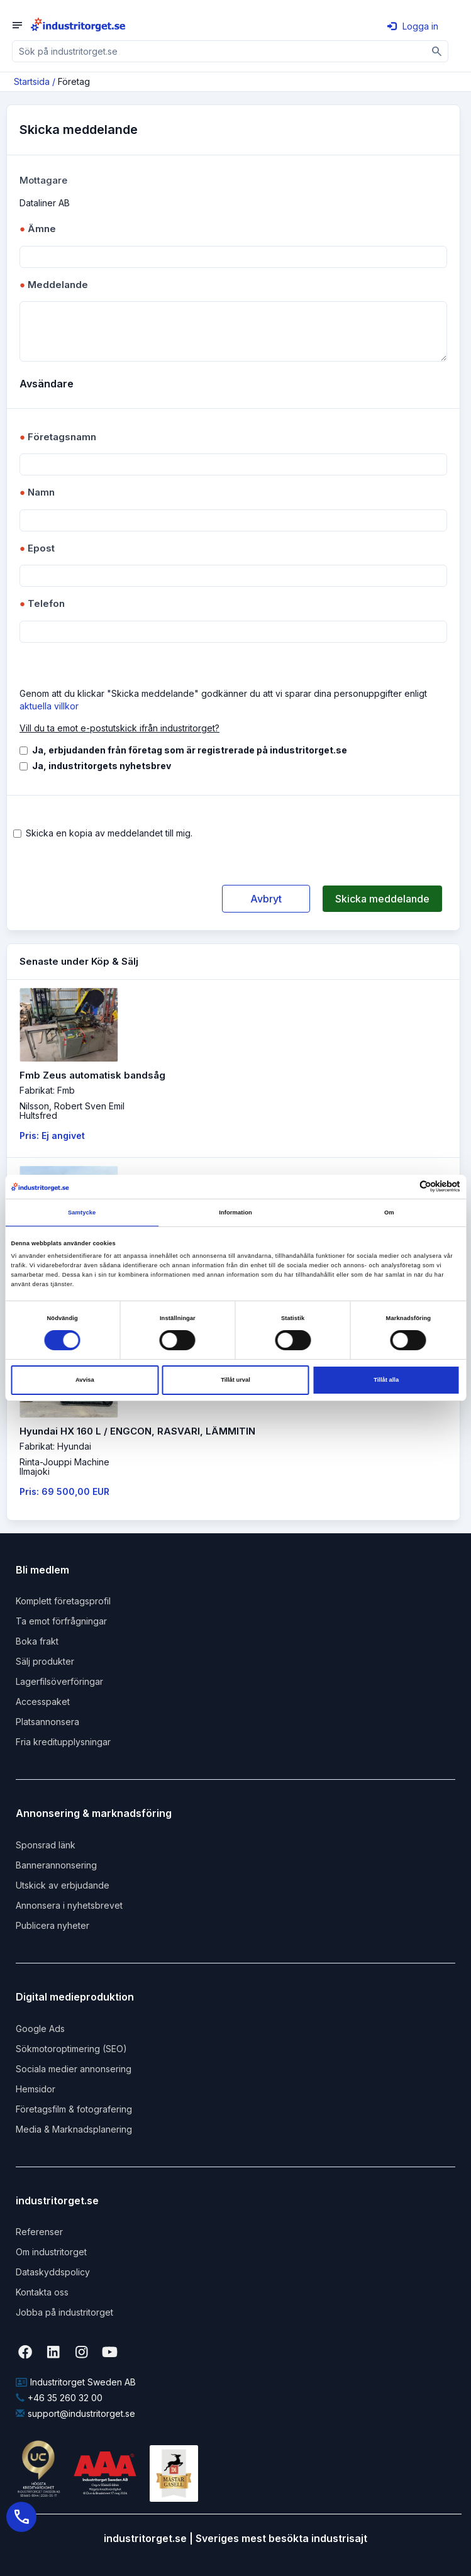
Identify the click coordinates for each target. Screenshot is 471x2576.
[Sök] (437, 51)
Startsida (32, 81)
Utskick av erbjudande (62, 1885)
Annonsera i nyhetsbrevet (69, 1905)
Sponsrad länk (45, 1845)
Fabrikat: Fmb (47, 1090)
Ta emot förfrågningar (61, 1621)
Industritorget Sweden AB (76, 2382)
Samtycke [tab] (82, 1212)
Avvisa (84, 1380)
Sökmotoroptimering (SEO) (71, 2048)
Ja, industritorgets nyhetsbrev (101, 765)
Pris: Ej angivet (52, 1135)
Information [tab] (235, 1212)
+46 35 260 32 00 (59, 2397)
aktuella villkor (49, 706)
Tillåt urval (235, 1380)
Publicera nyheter (52, 1925)
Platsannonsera (47, 1721)
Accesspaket (43, 1701)
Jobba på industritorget (64, 2312)
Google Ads (40, 2028)
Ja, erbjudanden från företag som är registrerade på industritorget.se (189, 750)
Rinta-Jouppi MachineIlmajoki (64, 1467)
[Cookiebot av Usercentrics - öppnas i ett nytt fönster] (405, 1186)
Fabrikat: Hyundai (55, 1446)
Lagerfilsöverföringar (59, 1681)
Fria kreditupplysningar (63, 1741)
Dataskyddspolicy (53, 2272)
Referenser (39, 2231)
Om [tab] (389, 1212)
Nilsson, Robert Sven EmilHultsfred (72, 1111)
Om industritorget (51, 2251)
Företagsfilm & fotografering (74, 2109)
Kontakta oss (42, 2292)
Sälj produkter (45, 1661)
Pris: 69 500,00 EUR (64, 1491)
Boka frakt (37, 1641)
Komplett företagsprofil (63, 1601)
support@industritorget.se (75, 2413)
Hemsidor (35, 2089)
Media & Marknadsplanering (74, 2129)
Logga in (412, 26)
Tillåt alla (386, 1380)
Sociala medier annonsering (73, 2068)
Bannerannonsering (56, 1865)
